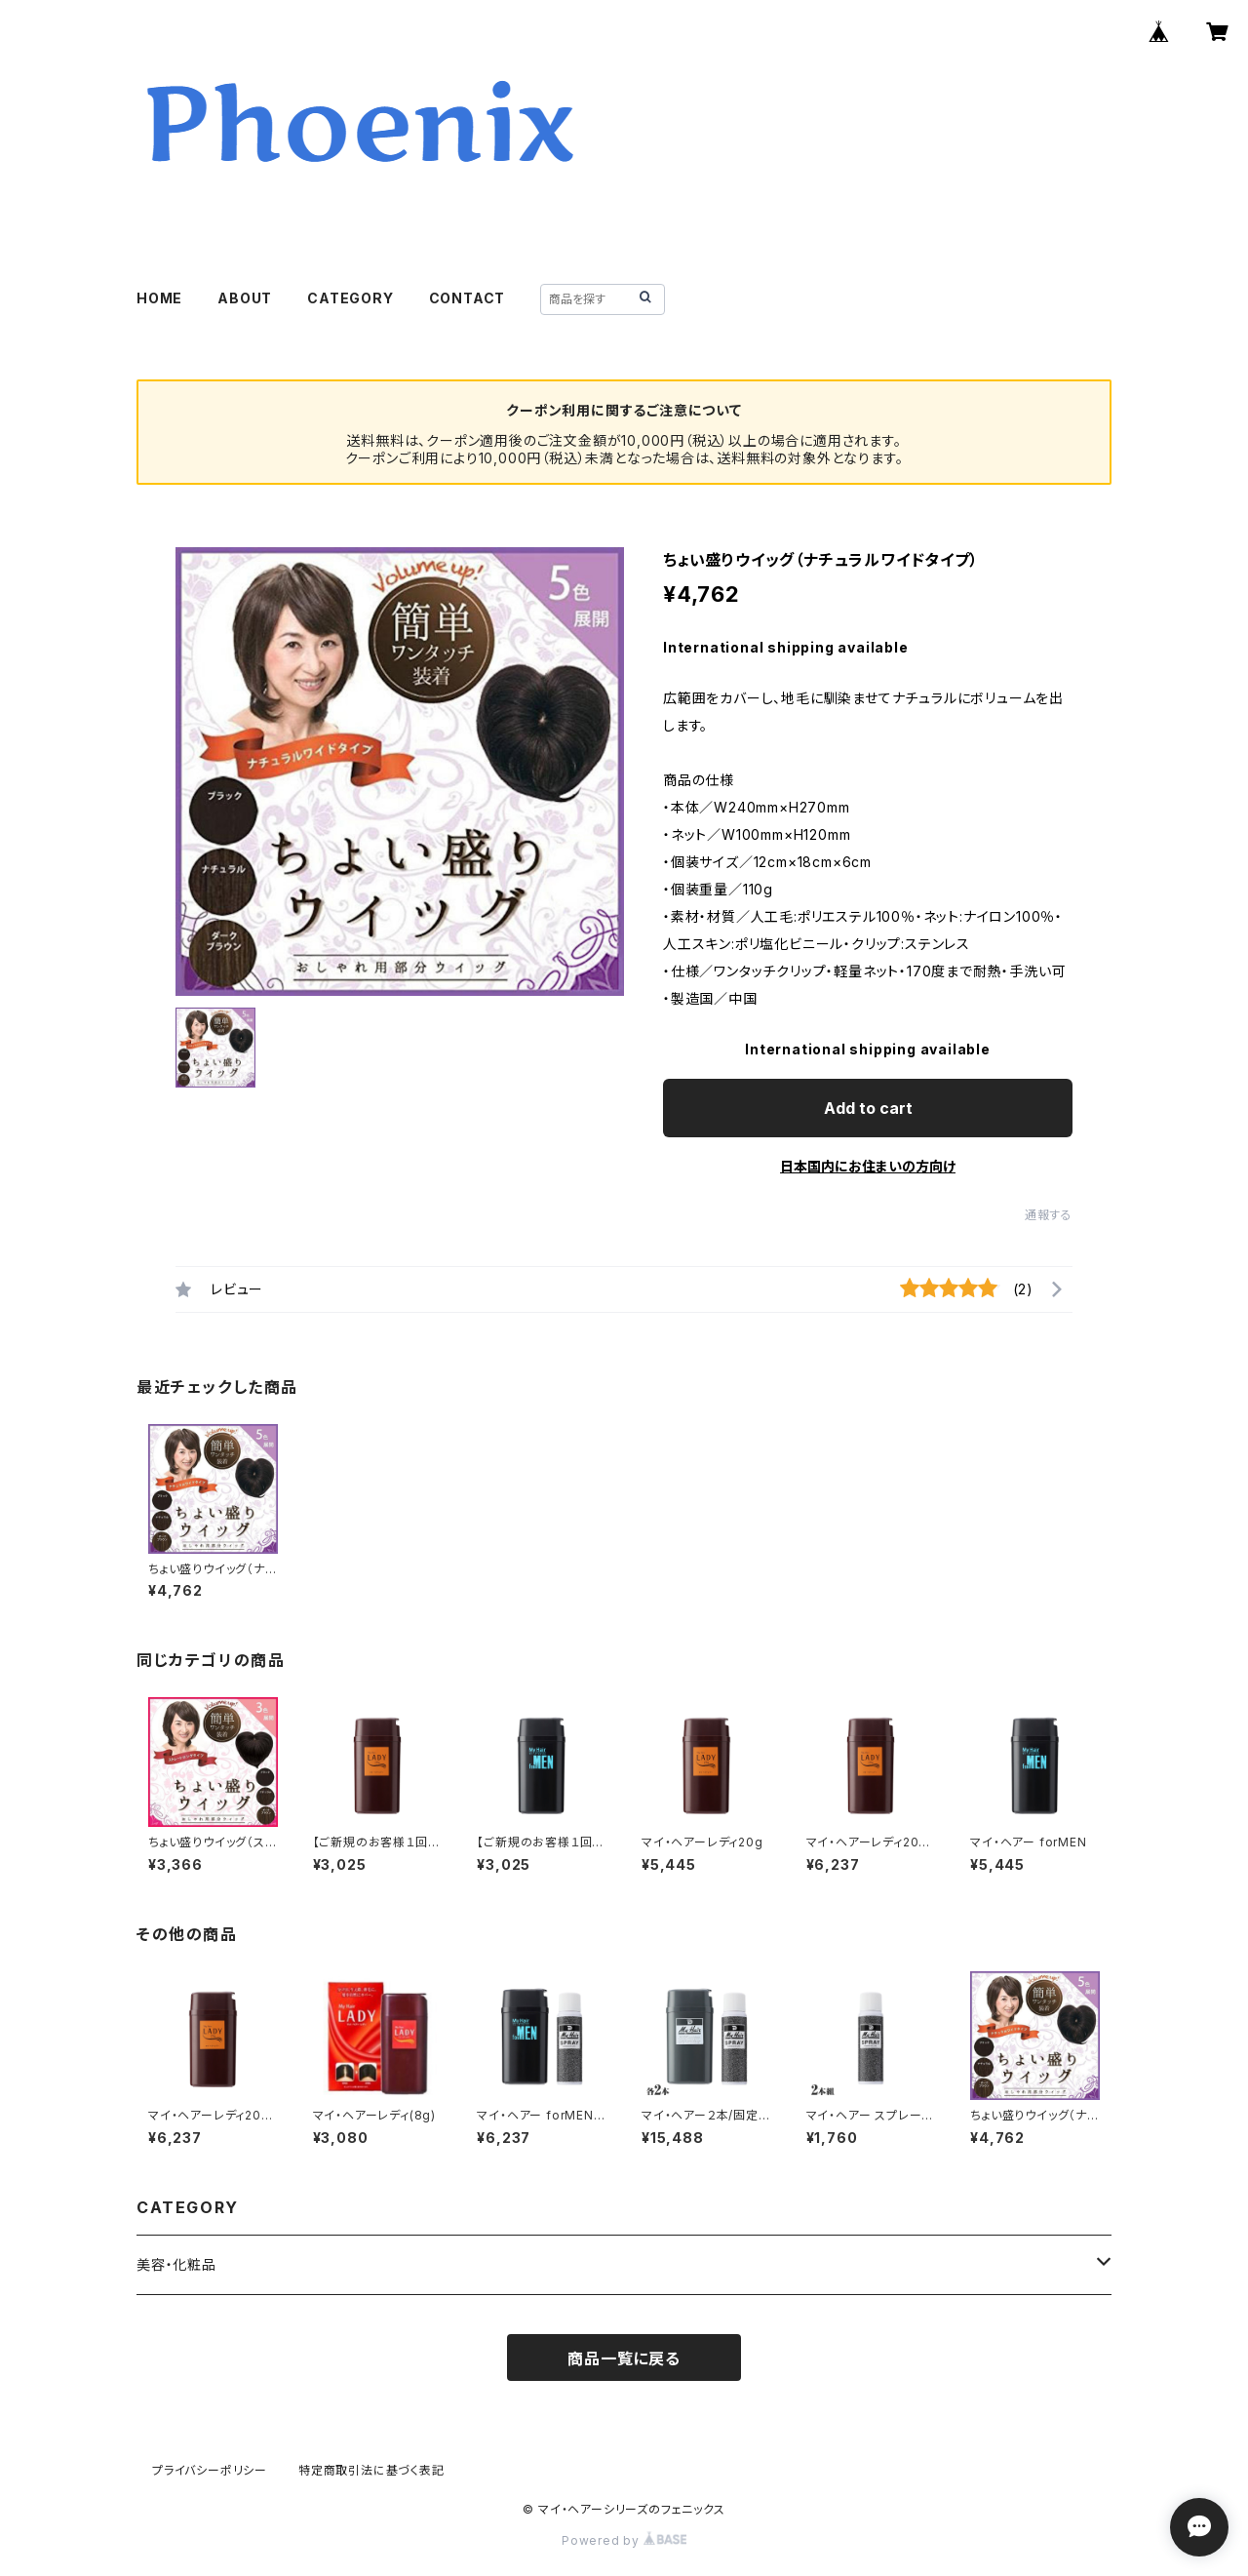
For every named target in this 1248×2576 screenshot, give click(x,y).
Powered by (624, 2540)
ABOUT (244, 298)
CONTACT (467, 298)
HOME (159, 298)
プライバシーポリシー (209, 2470)
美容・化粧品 (176, 2264)
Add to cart (868, 1108)
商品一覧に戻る (624, 2358)
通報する (1048, 1215)
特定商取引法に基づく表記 (371, 2470)
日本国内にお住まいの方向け (868, 1166)
